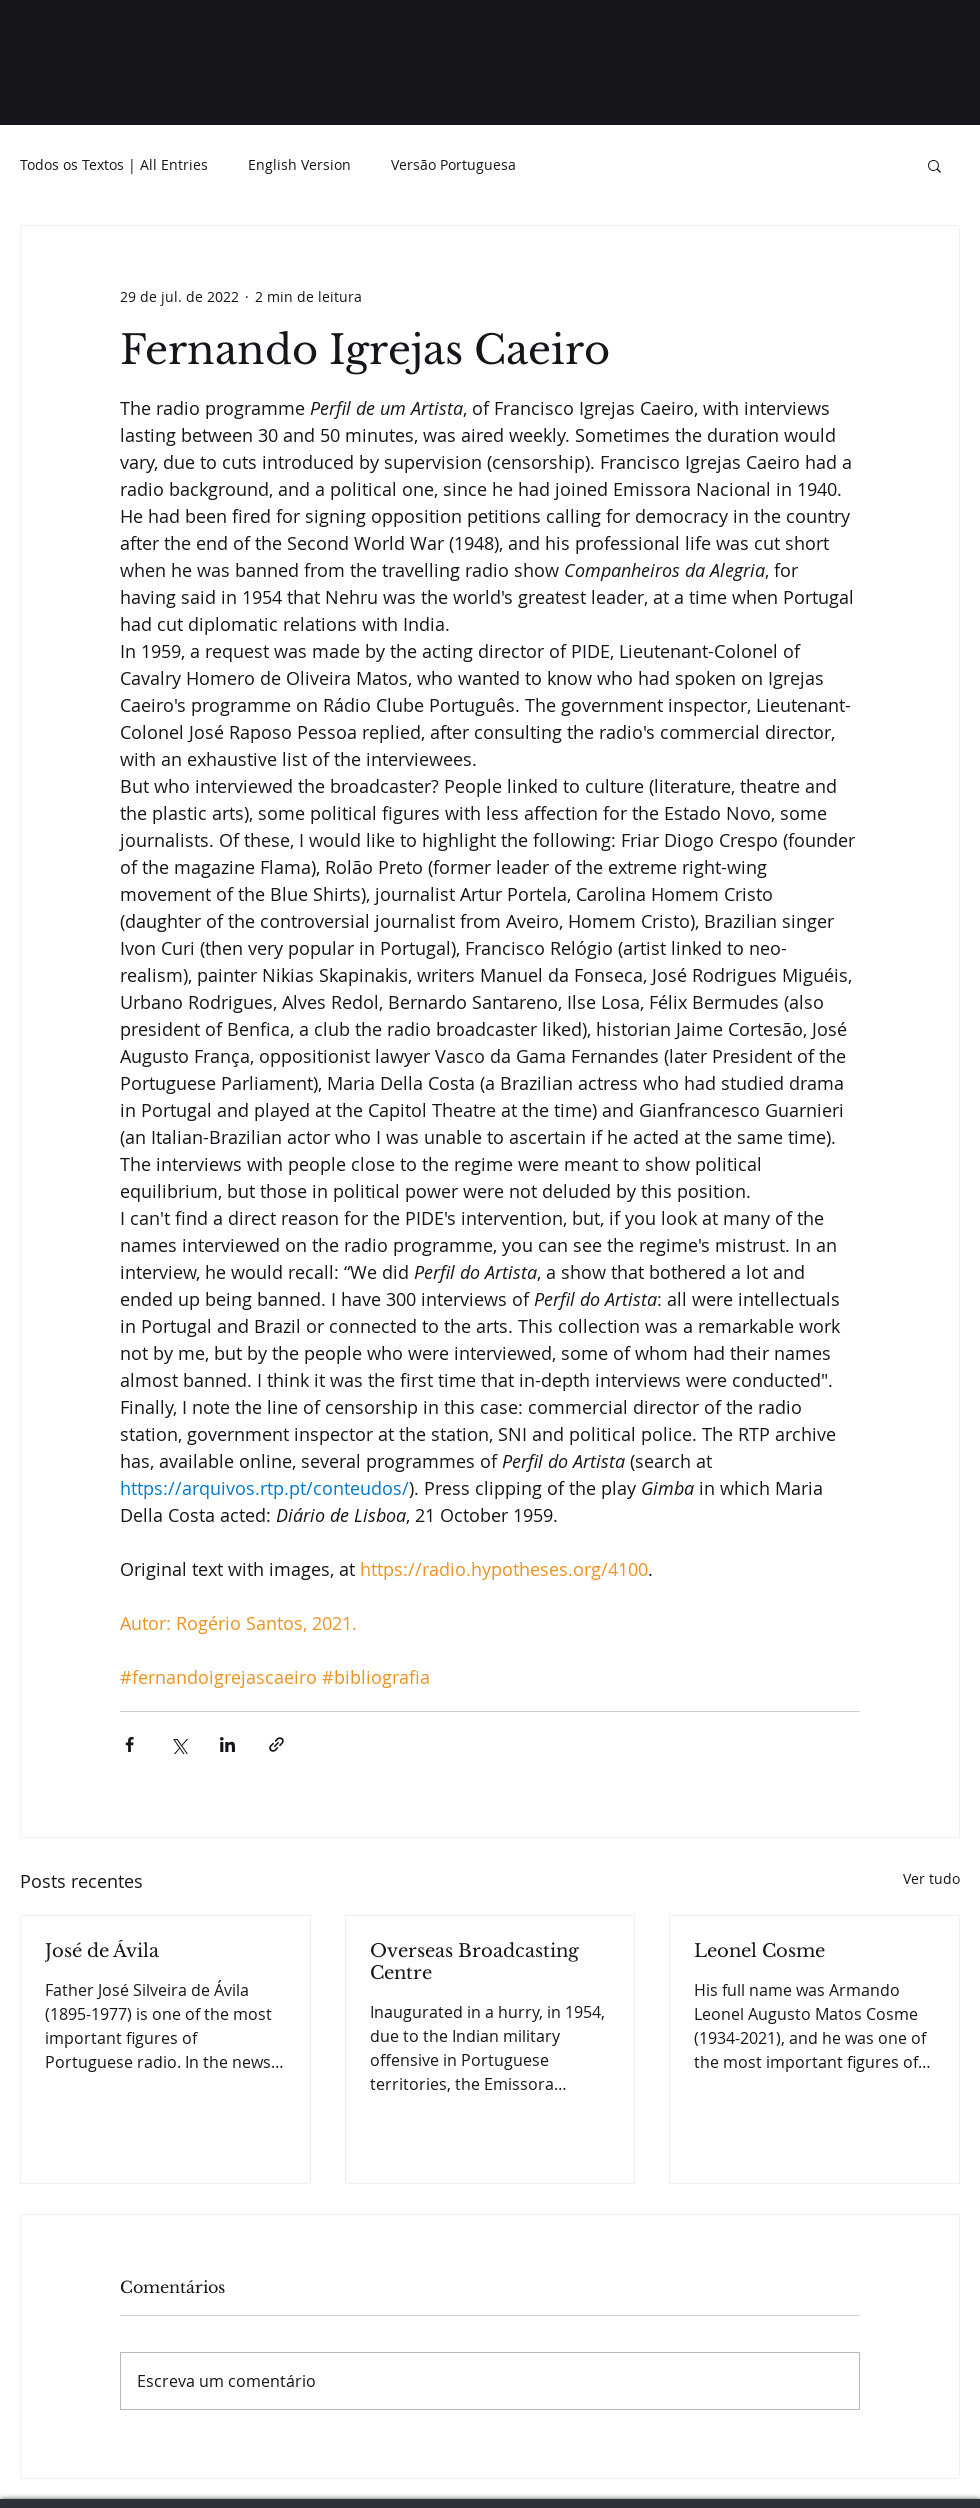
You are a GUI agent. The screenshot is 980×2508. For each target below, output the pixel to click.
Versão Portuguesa (453, 164)
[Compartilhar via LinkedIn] (227, 1744)
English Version (299, 164)
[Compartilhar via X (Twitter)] (178, 1744)
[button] (934, 165)
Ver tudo (931, 1878)
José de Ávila (102, 1951)
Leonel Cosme (759, 1951)
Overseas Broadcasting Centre (474, 1962)
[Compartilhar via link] (276, 1744)
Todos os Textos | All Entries (114, 164)
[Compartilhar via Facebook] (129, 1744)
